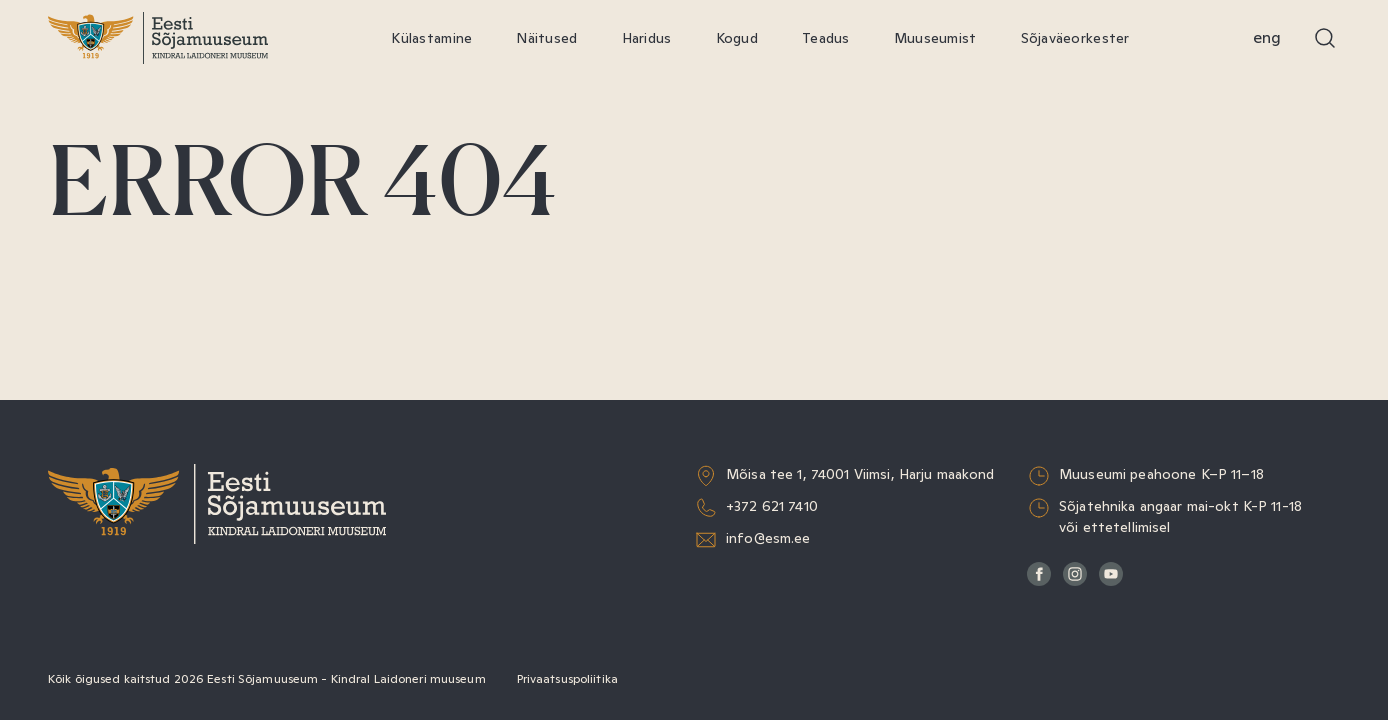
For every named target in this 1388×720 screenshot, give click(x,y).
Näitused (546, 38)
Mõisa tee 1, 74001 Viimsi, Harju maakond (860, 474)
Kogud (737, 38)
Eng (1267, 37)
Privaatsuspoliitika (567, 679)
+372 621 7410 (772, 506)
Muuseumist (935, 38)
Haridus (647, 38)
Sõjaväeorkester (1075, 38)
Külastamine (431, 38)
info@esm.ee (768, 538)
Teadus (826, 38)
